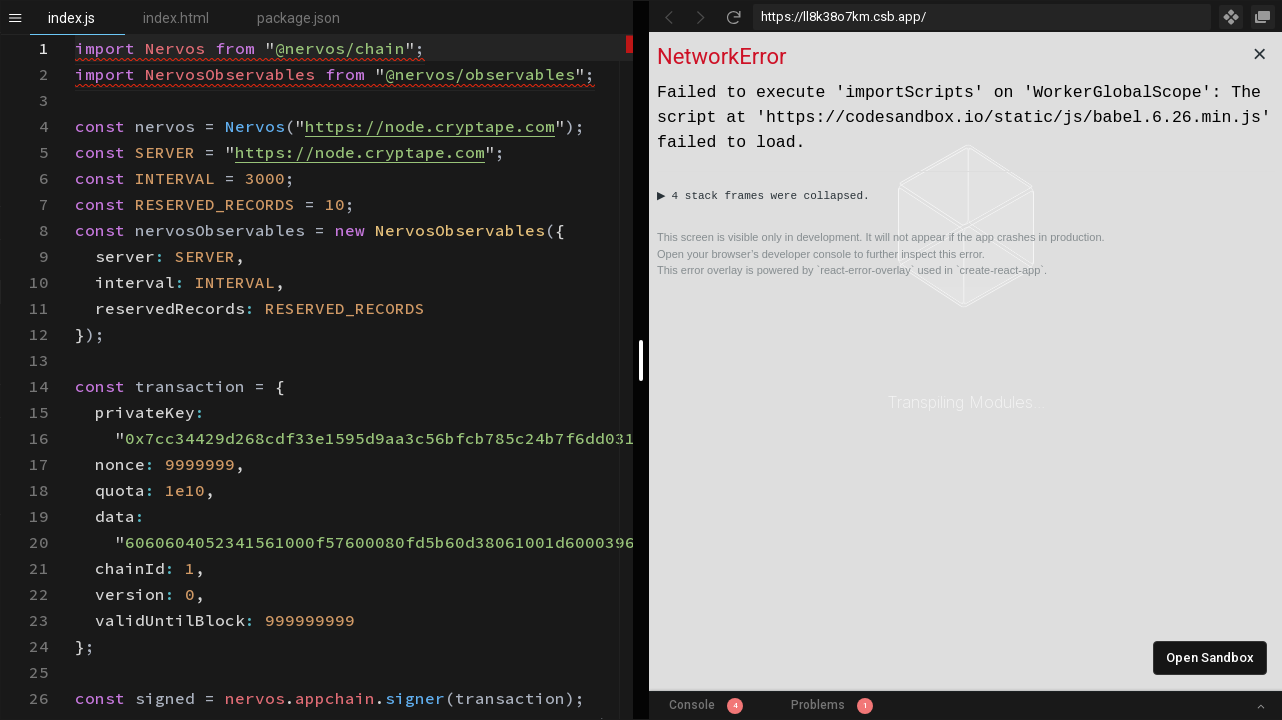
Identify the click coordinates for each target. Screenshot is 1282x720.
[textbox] (75, 35)
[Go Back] (669, 17)
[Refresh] (733, 17)
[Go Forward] (701, 17)
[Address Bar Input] (982, 17)
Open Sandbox (1210, 657)
